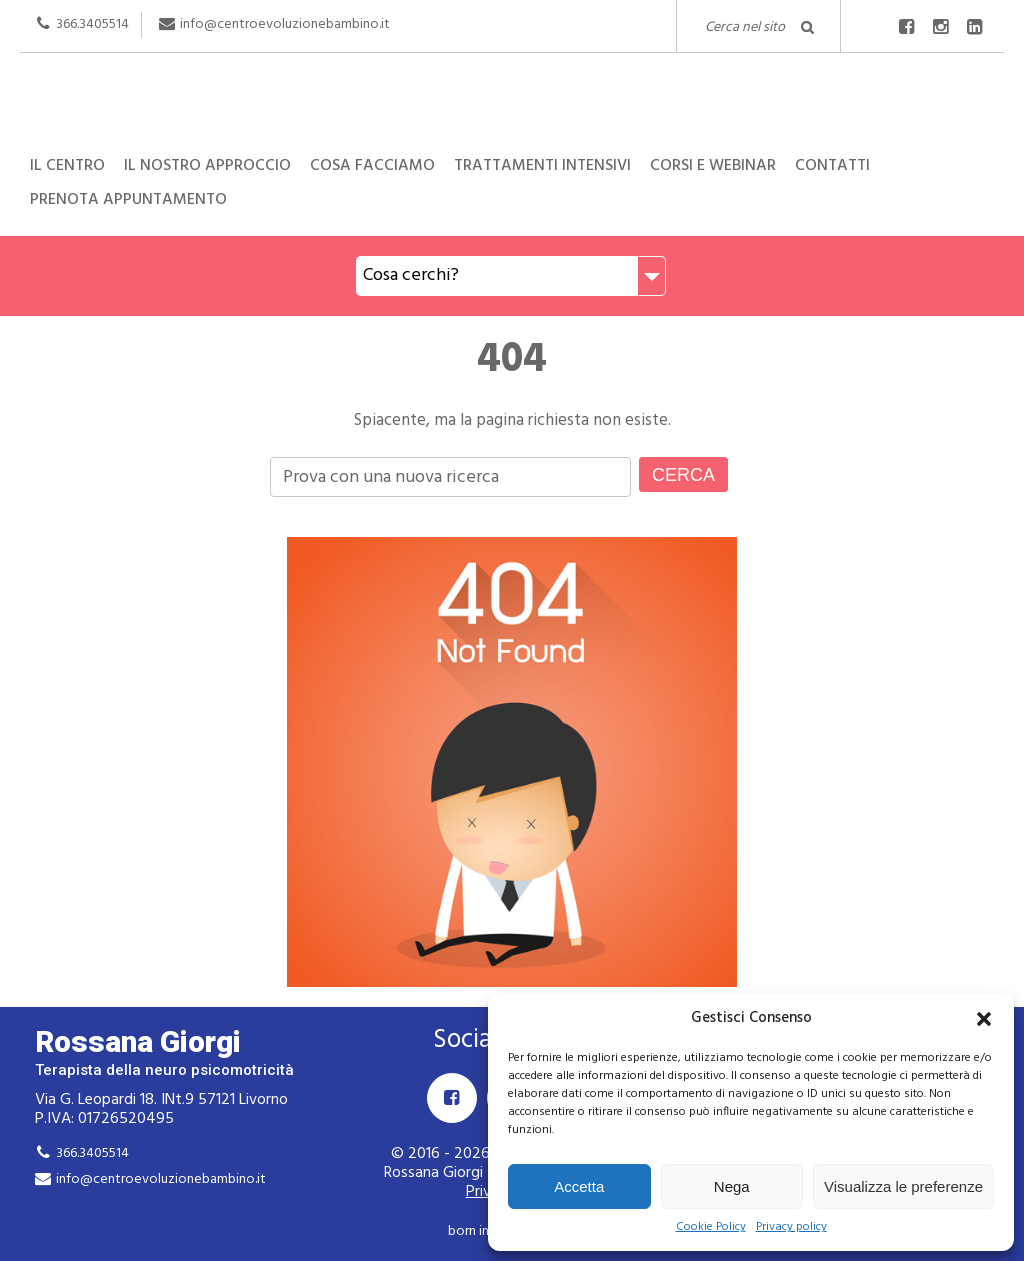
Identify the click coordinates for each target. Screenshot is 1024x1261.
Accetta (579, 1186)
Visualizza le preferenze (903, 1186)
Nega (732, 1186)
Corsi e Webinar (713, 166)
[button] (984, 1019)
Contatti (832, 166)
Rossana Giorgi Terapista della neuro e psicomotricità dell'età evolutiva (512, 108)
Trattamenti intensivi (542, 166)
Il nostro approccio (207, 166)
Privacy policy (791, 1227)
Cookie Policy (711, 1227)
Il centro (67, 166)
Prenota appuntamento (128, 200)
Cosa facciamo (372, 166)
